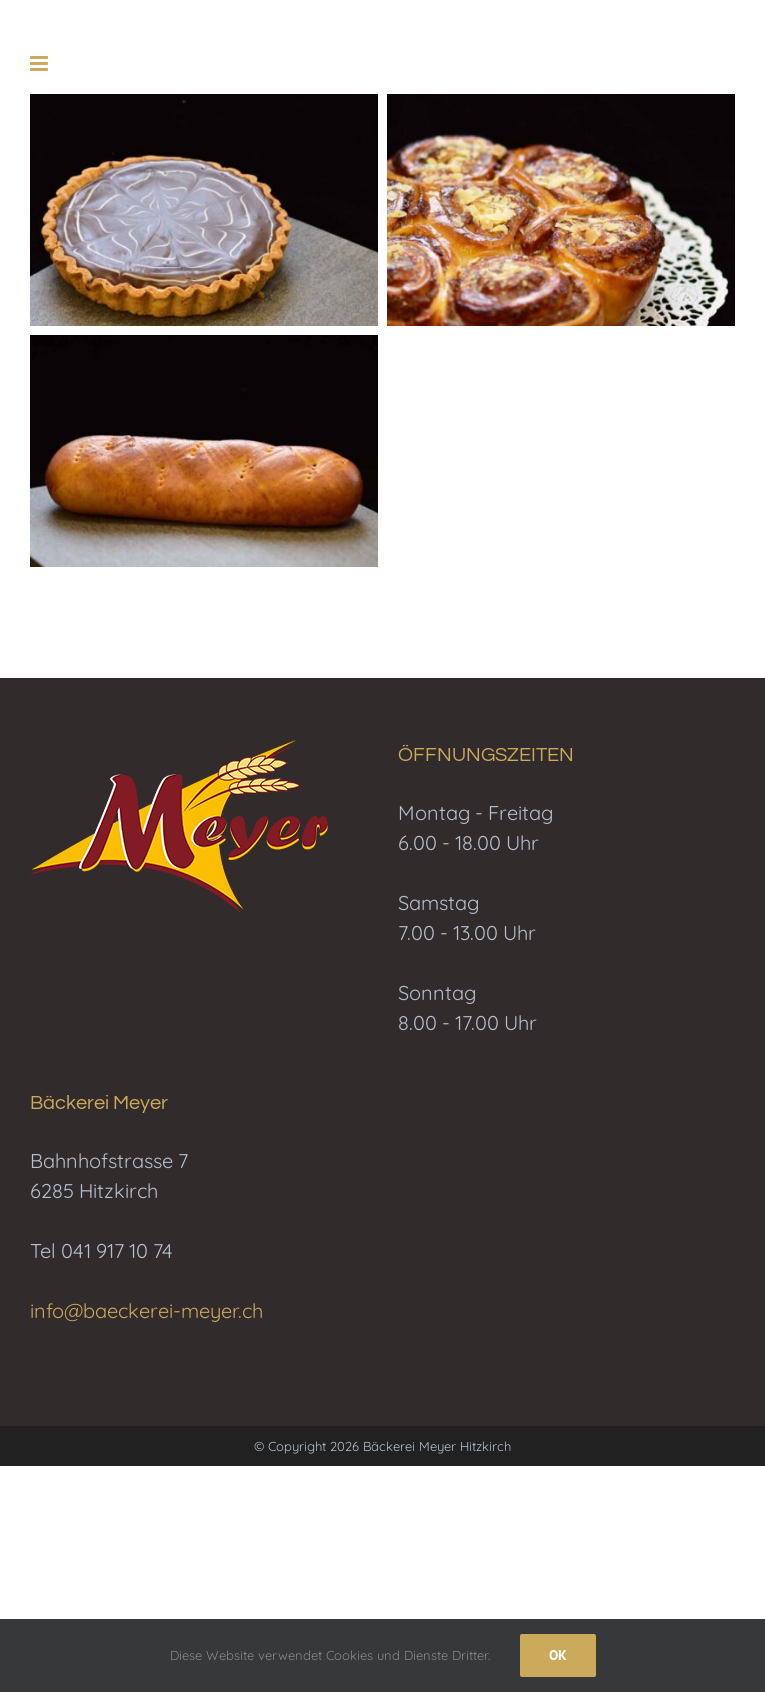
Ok (558, 1655)
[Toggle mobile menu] (40, 63)
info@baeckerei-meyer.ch (146, 1310)
